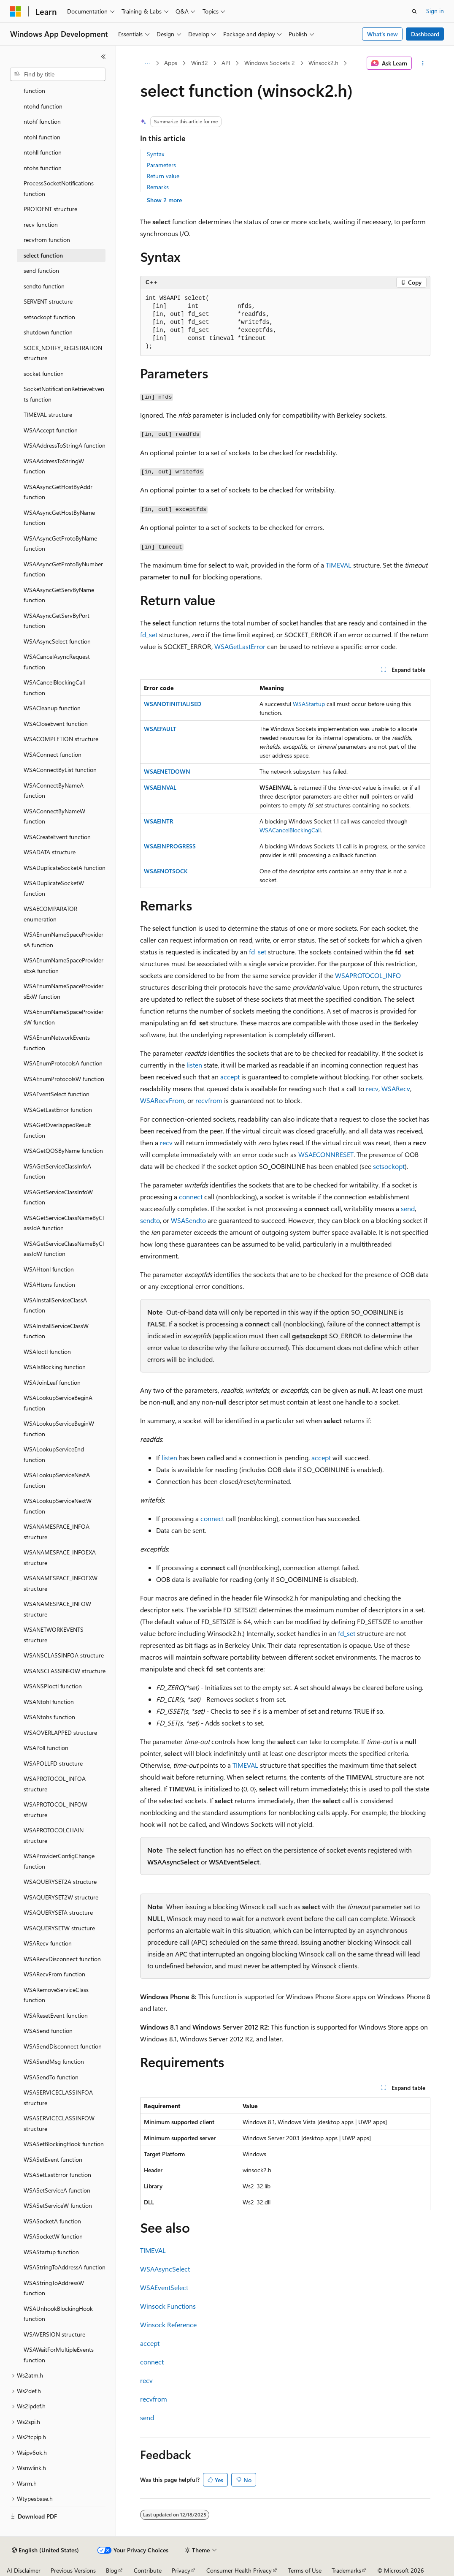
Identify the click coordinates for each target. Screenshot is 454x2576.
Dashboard (425, 34)
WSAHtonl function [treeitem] (49, 1269)
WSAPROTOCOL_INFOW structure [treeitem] (55, 1809)
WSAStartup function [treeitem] (51, 2252)
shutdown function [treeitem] (48, 332)
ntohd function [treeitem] (43, 106)
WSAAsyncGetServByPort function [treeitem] (56, 620)
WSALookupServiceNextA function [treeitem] (57, 1480)
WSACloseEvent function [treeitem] (56, 724)
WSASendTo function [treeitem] (51, 2077)
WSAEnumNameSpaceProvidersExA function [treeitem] (63, 965)
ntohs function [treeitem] (43, 168)
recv (372, 1088)
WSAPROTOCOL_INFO (368, 975)
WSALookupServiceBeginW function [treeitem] (59, 1428)
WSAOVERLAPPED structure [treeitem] (60, 1732)
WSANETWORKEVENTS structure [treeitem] (54, 1634)
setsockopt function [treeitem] (49, 317)
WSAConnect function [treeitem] (52, 754)
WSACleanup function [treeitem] (52, 708)
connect (191, 1196)
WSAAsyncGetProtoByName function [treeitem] (60, 543)
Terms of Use (305, 2570)
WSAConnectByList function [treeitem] (60, 770)
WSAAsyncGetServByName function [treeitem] (59, 595)
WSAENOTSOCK (166, 871)
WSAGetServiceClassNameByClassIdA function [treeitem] (64, 1223)
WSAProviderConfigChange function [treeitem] (59, 1861)
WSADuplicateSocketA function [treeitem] (64, 868)
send (408, 1208)
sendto (150, 1220)
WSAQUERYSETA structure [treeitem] (58, 1912)
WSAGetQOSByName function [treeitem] (63, 1151)
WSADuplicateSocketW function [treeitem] (54, 888)
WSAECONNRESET (326, 1154)
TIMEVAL (338, 564)
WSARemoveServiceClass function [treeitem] (56, 1995)
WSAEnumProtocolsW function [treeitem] (64, 1079)
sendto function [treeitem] (44, 286)
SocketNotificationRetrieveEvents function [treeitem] (64, 394)
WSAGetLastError (239, 646)
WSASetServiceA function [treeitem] (57, 2190)
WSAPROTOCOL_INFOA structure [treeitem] (55, 1783)
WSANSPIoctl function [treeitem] (53, 1686)
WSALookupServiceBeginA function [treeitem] (58, 1403)
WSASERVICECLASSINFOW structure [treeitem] (59, 2123)
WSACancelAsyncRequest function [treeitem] (57, 661)
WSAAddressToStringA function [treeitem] (64, 445)
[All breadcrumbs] (147, 63)
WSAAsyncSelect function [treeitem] (57, 641)
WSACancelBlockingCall (290, 830)
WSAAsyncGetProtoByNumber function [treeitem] (63, 569)
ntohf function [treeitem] (42, 121)
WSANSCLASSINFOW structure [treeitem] (64, 1671)
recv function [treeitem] (41, 224)
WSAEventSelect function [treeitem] (56, 1094)
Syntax (155, 154)
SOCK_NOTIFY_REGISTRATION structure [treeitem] (63, 353)
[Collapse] (103, 56)
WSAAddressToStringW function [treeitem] (54, 466)
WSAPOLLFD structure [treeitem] (53, 1763)
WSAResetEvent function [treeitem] (56, 2015)
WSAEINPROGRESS (170, 846)
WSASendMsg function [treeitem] (54, 2061)
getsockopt (309, 1335)
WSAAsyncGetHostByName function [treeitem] (59, 517)
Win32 (199, 63)
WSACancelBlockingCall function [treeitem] (54, 687)
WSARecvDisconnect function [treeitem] (62, 1959)
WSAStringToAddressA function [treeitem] (64, 2267)
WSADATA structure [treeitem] (50, 852)
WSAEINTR (158, 821)
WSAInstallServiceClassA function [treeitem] (55, 1305)
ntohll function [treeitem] (43, 152)
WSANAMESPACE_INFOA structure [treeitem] (56, 1531)
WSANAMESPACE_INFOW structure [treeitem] (57, 1609)
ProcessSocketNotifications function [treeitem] (59, 188)
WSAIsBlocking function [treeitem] (55, 1367)
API (226, 63)
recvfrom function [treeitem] (47, 240)
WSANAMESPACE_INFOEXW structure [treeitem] (60, 1583)
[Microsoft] (15, 11)
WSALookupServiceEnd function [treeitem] (54, 1454)
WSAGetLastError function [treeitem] (58, 1110)
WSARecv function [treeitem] (48, 1943)
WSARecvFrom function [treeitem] (54, 1974)
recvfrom (208, 1100)
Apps (170, 63)
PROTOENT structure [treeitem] (50, 209)
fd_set (148, 634)
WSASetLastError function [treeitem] (57, 2175)
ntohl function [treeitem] (42, 137)
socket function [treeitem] (44, 374)
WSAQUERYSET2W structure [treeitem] (61, 1897)
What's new (382, 34)
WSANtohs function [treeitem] (49, 1717)
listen (194, 1064)
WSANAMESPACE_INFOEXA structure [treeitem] (60, 1557)
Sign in (435, 11)
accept (230, 1076)
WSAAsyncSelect (173, 1861)
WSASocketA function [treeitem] (52, 2221)
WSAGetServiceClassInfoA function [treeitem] (57, 1171)
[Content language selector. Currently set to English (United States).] (45, 2550)
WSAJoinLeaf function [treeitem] (52, 1382)
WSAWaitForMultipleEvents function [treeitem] (59, 2354)
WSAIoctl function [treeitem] (47, 1352)
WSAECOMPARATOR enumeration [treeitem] (50, 914)
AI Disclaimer (24, 2570)
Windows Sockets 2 (269, 63)
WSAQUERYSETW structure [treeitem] (59, 1928)
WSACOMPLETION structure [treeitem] (61, 739)
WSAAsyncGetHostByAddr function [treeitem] (58, 492)
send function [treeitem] (41, 270)
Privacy (181, 2570)
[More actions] (422, 63)
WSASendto (188, 1220)
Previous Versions (73, 2570)
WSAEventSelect (234, 1861)
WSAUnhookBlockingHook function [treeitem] (58, 2313)
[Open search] (414, 11)
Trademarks (346, 2570)
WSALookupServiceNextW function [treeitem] (58, 1506)
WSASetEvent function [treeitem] (53, 2159)
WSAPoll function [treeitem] (46, 1748)
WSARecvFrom (162, 1100)
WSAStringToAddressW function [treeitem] (54, 2288)
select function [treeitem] (43, 255)
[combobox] (57, 74)
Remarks (158, 187)
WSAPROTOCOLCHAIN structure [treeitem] (54, 1835)
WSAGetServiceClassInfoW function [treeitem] (58, 1197)
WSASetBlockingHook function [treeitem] (64, 2144)
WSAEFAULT (160, 729)
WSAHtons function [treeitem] (49, 1284)
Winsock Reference (168, 2324)
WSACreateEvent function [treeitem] (57, 837)
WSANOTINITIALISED (172, 704)
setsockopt (389, 1166)
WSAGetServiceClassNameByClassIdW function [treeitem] (64, 1248)
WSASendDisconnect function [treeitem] (63, 2046)
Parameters (161, 165)
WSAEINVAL (160, 787)
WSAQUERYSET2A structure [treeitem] (60, 1882)
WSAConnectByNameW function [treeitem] (54, 816)
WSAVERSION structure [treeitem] (54, 2334)
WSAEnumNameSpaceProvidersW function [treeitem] (63, 1017)
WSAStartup (309, 704)
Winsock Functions (168, 2306)
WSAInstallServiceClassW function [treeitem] (56, 1331)
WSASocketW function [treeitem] (53, 2236)
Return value (163, 176)
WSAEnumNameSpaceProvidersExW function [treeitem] (63, 991)
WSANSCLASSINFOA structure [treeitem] (64, 1655)
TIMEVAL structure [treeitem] (48, 414)
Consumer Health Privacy (239, 2570)
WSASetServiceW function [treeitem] (58, 2205)
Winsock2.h (323, 63)
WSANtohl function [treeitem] (49, 1702)
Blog (111, 2570)
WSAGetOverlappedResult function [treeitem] (57, 1130)
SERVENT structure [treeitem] (48, 301)
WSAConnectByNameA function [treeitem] (54, 790)
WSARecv (395, 1088)
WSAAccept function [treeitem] (51, 430)
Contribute (148, 2570)
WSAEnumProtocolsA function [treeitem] (63, 1063)
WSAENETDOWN (167, 771)
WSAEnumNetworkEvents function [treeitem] (57, 1042)
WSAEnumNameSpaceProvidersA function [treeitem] (63, 939)
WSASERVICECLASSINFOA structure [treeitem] (58, 2097)
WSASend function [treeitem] (48, 2031)
